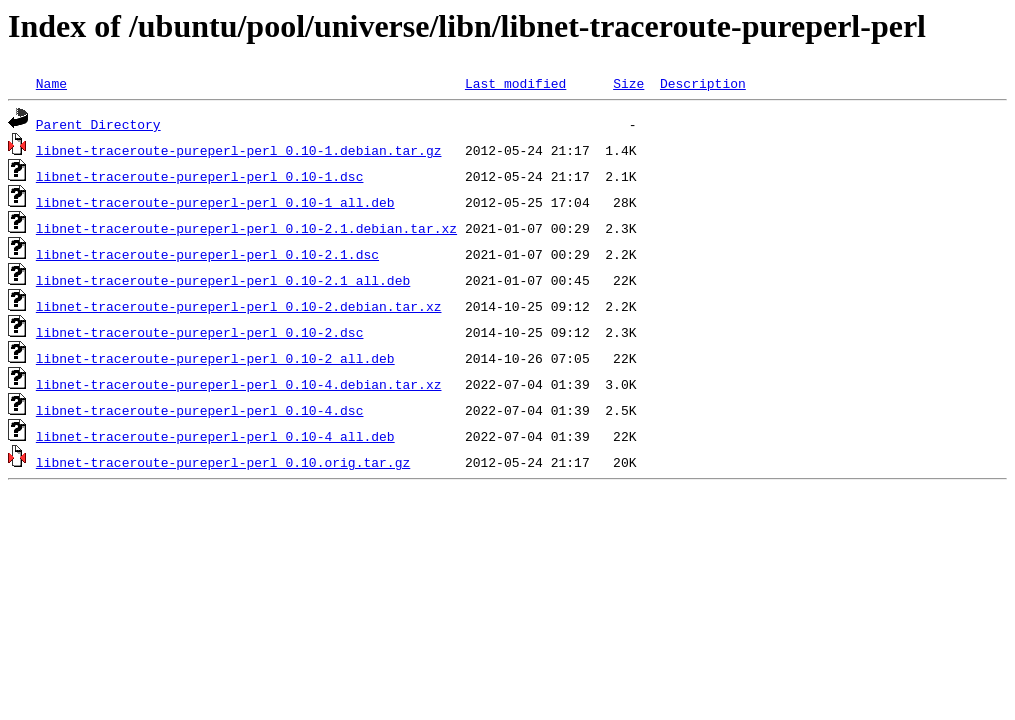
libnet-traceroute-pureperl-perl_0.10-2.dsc (200, 332)
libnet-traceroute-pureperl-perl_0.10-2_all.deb (215, 358)
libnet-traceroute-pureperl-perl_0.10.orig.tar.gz (223, 462)
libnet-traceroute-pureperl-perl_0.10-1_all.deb (215, 202)
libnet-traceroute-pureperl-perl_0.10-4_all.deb (215, 436)
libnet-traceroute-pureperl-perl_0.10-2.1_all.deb (223, 280)
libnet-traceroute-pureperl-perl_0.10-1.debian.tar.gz (239, 150)
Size (628, 83)
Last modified (515, 83)
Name (51, 83)
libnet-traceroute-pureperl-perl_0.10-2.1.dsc (207, 254)
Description (703, 83)
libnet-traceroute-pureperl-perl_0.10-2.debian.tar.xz (239, 306)
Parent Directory (98, 124)
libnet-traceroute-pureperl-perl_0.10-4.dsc (200, 410)
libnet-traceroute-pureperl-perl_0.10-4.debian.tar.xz (239, 384)
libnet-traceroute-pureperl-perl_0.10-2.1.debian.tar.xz (246, 228)
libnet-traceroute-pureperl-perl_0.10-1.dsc (200, 176)
